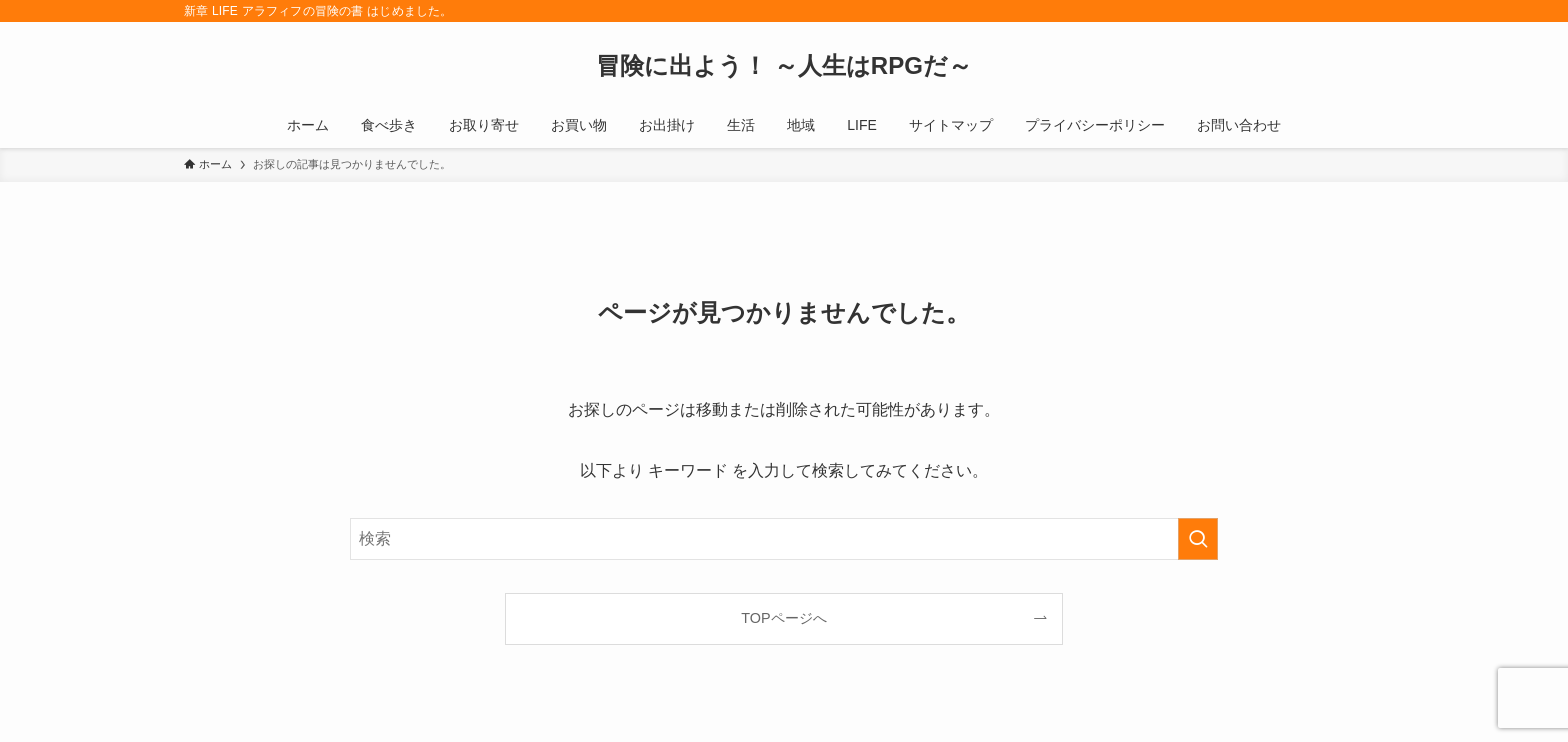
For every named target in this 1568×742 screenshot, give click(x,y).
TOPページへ (783, 618)
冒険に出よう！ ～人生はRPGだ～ (784, 66)
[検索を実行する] (1198, 539)
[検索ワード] (784, 539)
